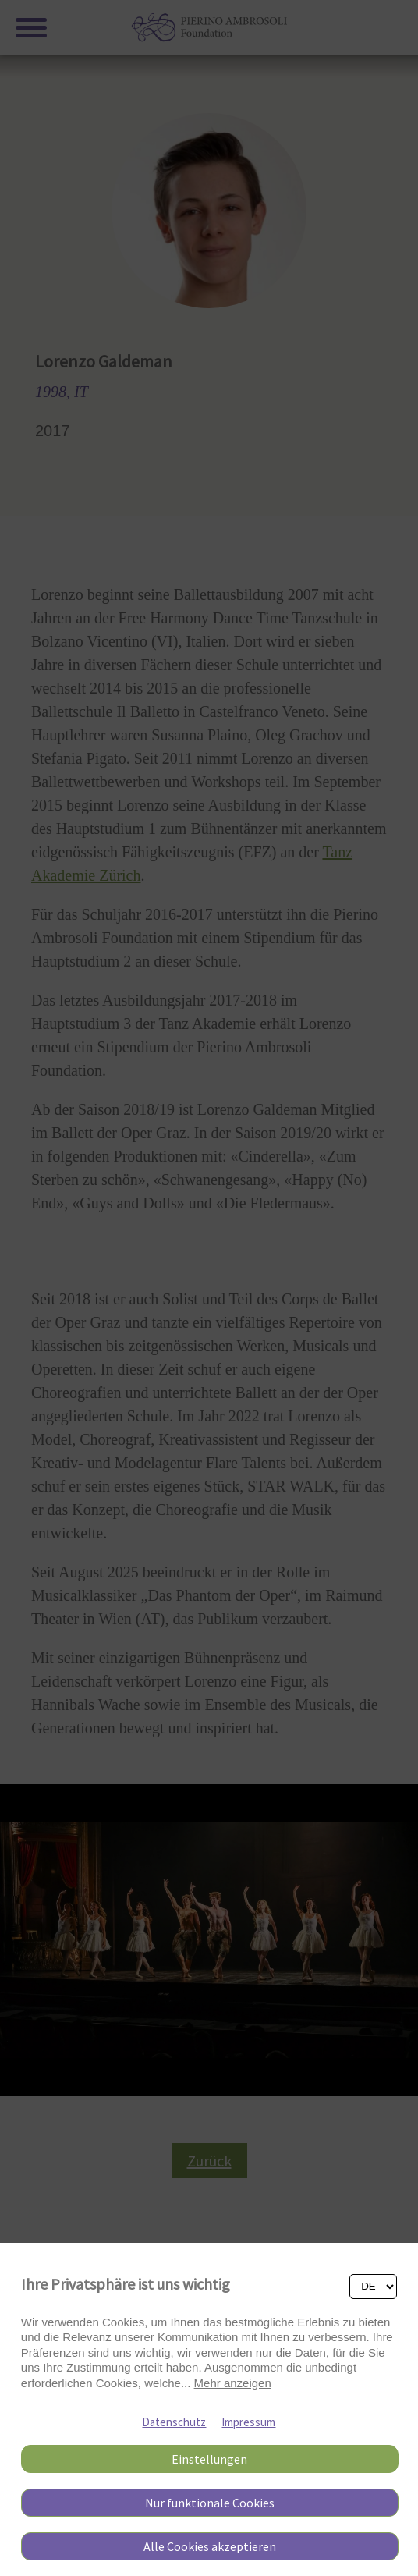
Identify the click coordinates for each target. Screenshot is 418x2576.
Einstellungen (209, 2459)
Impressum (248, 2422)
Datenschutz (174, 2422)
